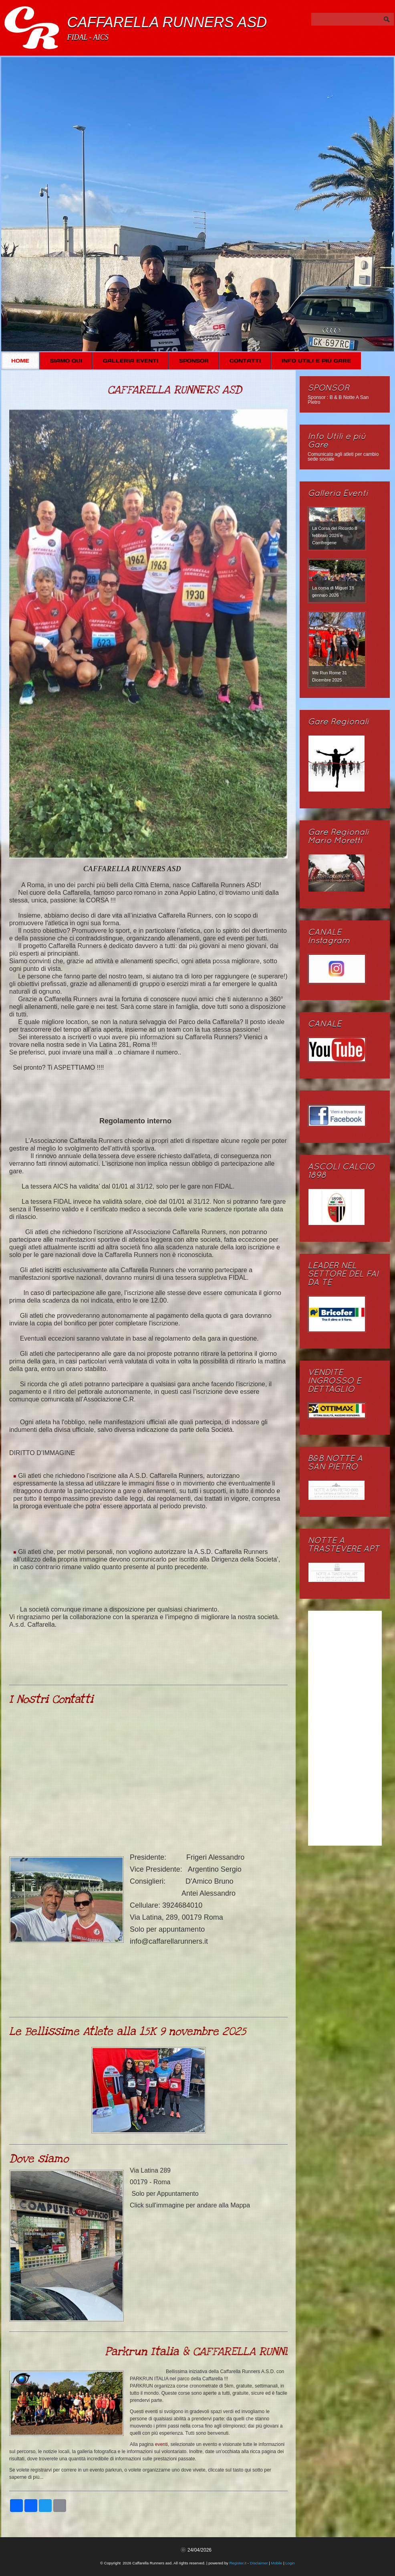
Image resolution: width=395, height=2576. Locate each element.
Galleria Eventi (130, 360)
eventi (161, 2444)
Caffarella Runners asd (167, 22)
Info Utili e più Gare (316, 360)
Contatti (245, 360)
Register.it (238, 2563)
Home (20, 360)
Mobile (276, 2563)
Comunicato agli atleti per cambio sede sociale (343, 456)
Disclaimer (259, 2563)
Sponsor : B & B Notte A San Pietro (338, 400)
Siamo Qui (66, 360)
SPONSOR (194, 360)
